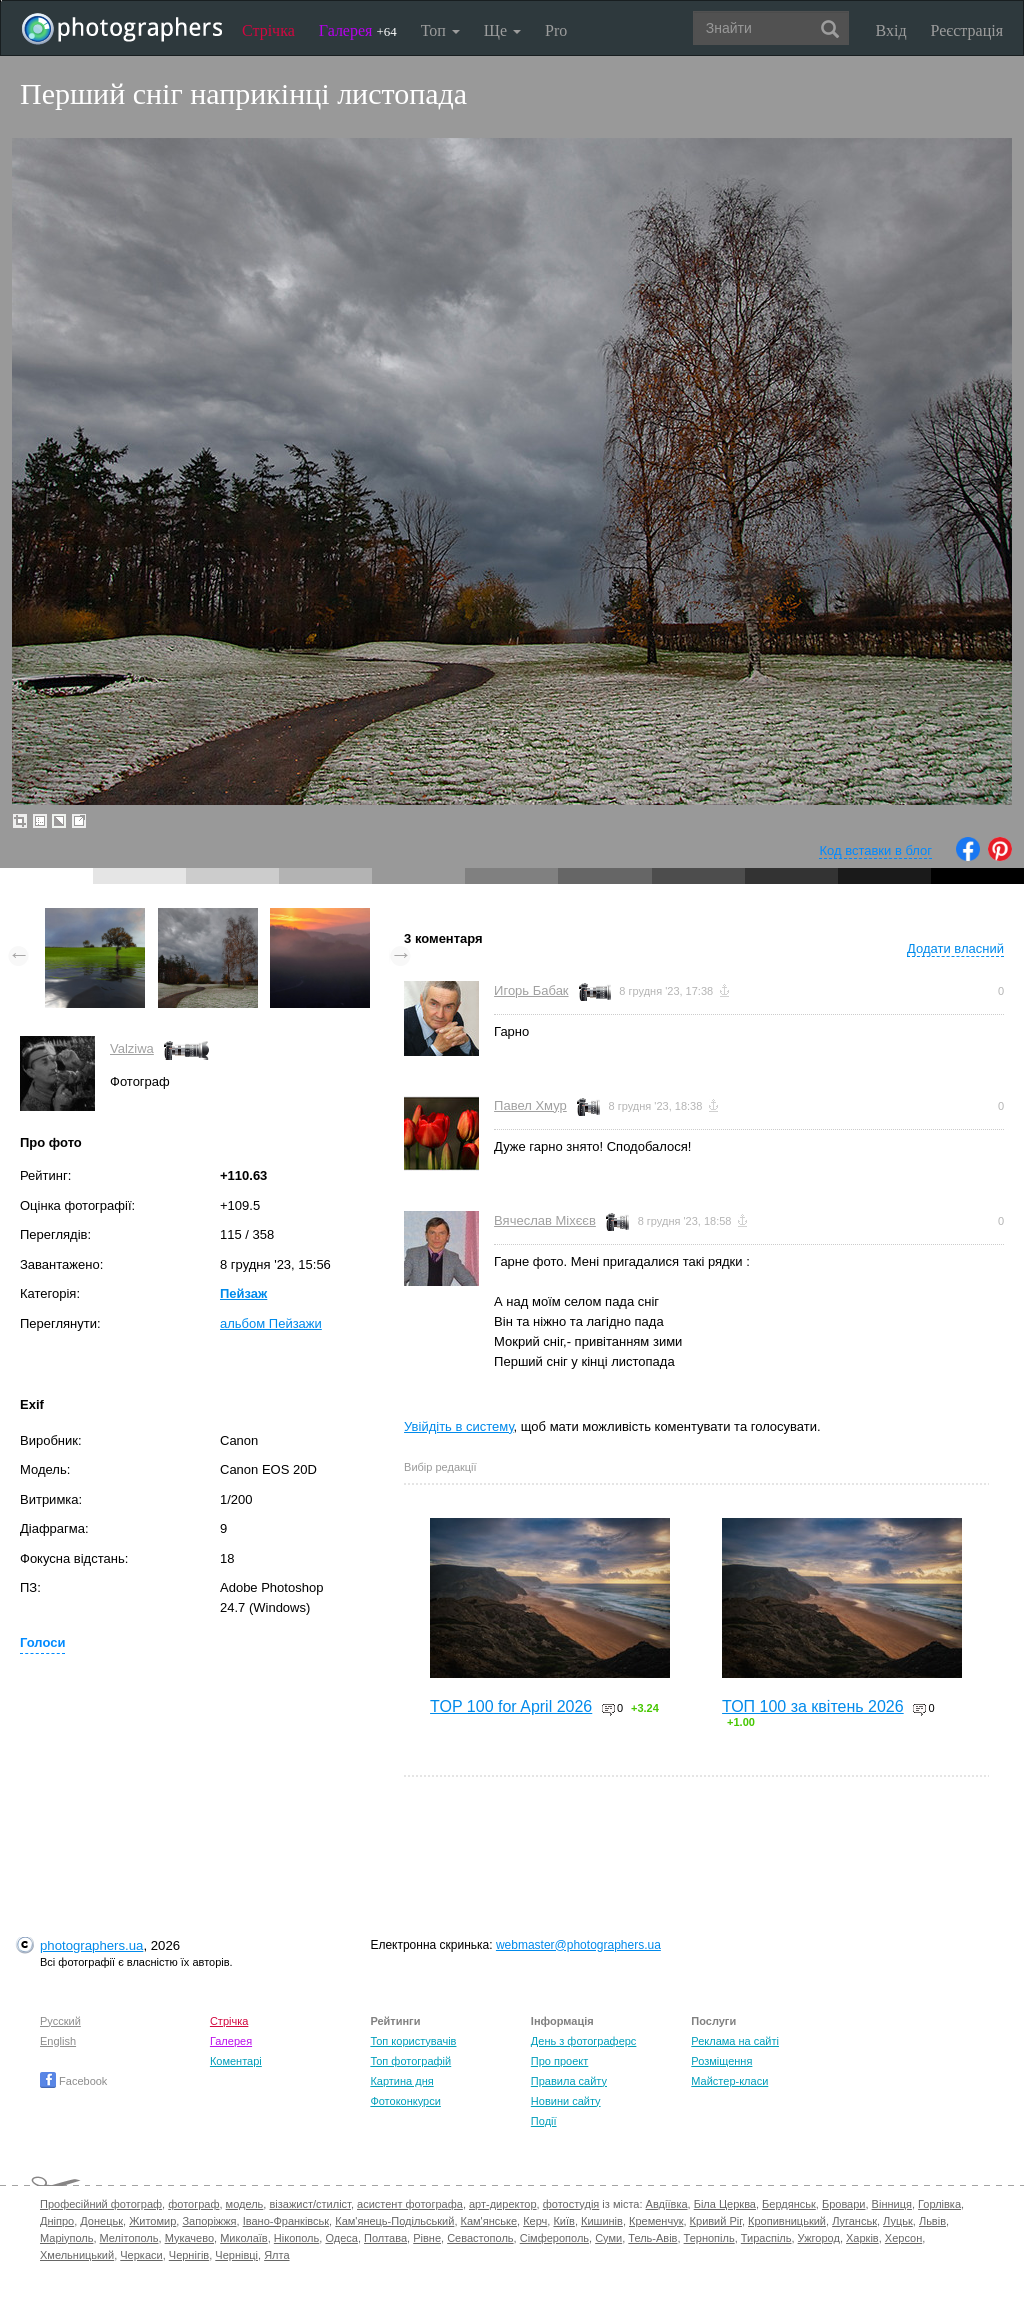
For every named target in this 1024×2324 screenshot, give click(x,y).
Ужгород (819, 2238)
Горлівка (939, 2204)
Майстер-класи (729, 2081)
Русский (60, 2021)
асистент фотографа (410, 2204)
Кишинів (602, 2221)
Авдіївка (667, 2204)
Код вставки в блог (875, 850)
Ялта (276, 2255)
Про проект (559, 2061)
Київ (563, 2221)
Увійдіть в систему (459, 1426)
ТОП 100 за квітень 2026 (813, 1706)
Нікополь (296, 2238)
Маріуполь (66, 2238)
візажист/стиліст (309, 2204)
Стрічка (268, 30)
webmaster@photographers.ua (578, 1945)
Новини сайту (566, 2101)
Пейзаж (243, 1293)
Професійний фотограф (101, 2204)
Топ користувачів (413, 2041)
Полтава (385, 2238)
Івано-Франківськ (286, 2221)
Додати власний (955, 948)
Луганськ (854, 2221)
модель (245, 2204)
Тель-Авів (652, 2238)
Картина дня (401, 2081)
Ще (502, 30)
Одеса (341, 2238)
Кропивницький (787, 2221)
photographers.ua (91, 1945)
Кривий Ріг (716, 2221)
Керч (535, 2221)
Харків (862, 2238)
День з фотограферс (584, 2041)
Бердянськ (789, 2204)
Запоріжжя (209, 2221)
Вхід (891, 30)
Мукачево (189, 2238)
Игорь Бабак (531, 990)
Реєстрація (967, 30)
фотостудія (571, 2204)
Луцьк (898, 2221)
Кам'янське (489, 2221)
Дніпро (57, 2221)
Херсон (903, 2238)
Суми (608, 2238)
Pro (556, 30)
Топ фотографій (410, 2061)
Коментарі (236, 2061)
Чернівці (236, 2255)
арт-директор (503, 2204)
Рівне (427, 2238)
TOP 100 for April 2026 (511, 1706)
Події (544, 2121)
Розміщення (721, 2061)
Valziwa (132, 1048)
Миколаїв (244, 2238)
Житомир (152, 2221)
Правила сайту (569, 2081)
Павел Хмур (530, 1105)
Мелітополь (129, 2238)
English (58, 2041)
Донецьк (101, 2221)
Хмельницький (77, 2255)
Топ (440, 30)
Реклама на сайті (735, 2041)
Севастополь (480, 2238)
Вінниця (892, 2204)
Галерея (358, 30)
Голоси (42, 1642)
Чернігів (189, 2255)
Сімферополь (554, 2238)
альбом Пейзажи (271, 1323)
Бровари (844, 2204)
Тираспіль (766, 2238)
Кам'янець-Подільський (394, 2221)
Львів (932, 2221)
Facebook (73, 2081)
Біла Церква (725, 2204)
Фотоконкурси (405, 2101)
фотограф (193, 2204)
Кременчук (656, 2221)
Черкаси (141, 2255)
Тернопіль (709, 2238)
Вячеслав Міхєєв (545, 1220)
